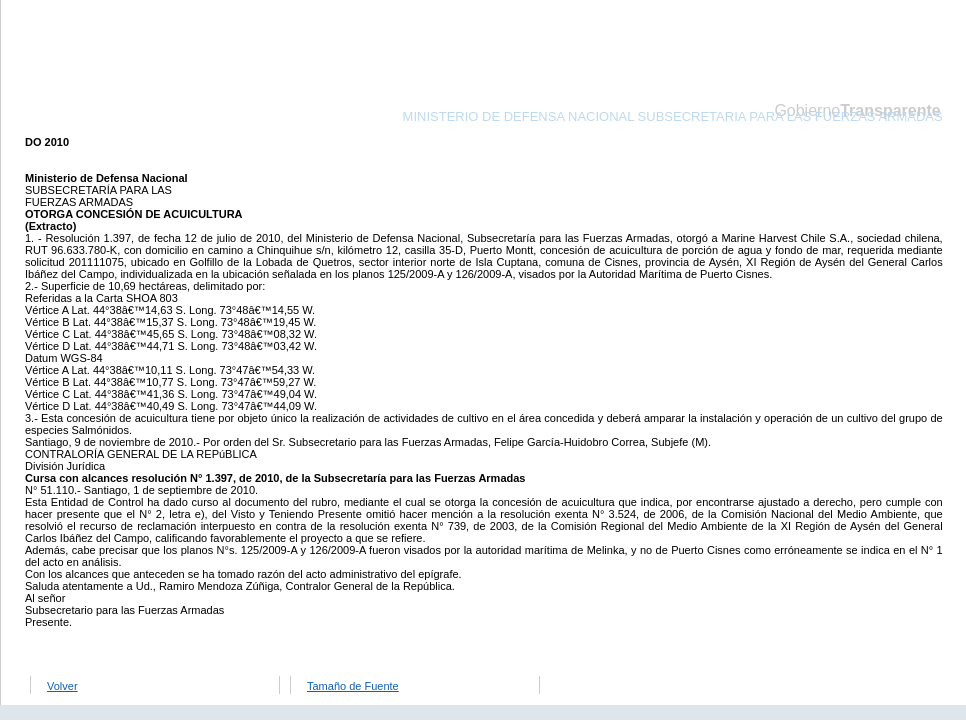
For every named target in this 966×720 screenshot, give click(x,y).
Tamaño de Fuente (353, 686)
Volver (62, 686)
